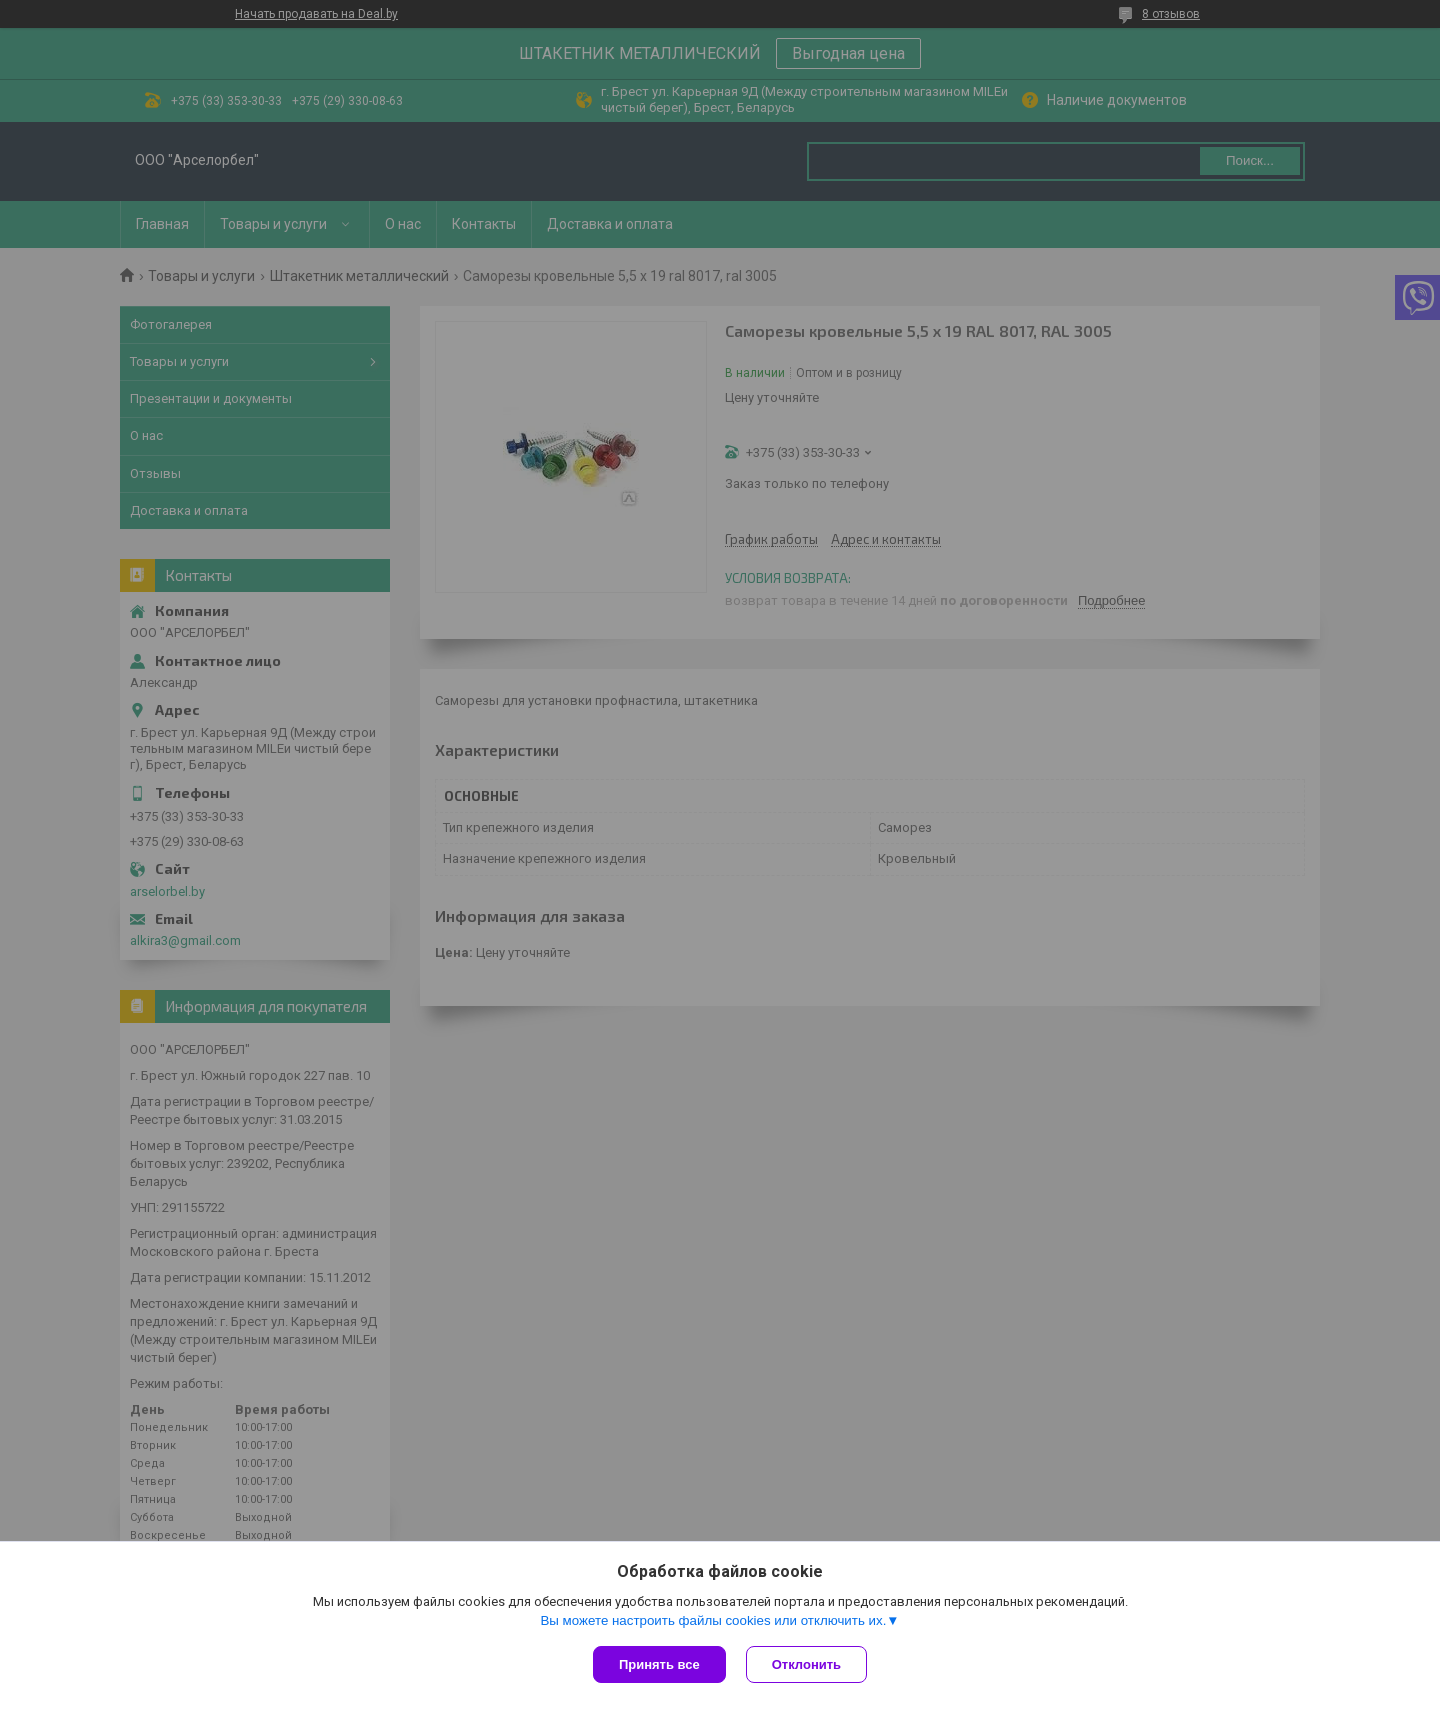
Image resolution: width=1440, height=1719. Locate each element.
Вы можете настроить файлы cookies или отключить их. (713, 1620)
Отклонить (806, 1664)
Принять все (659, 1664)
